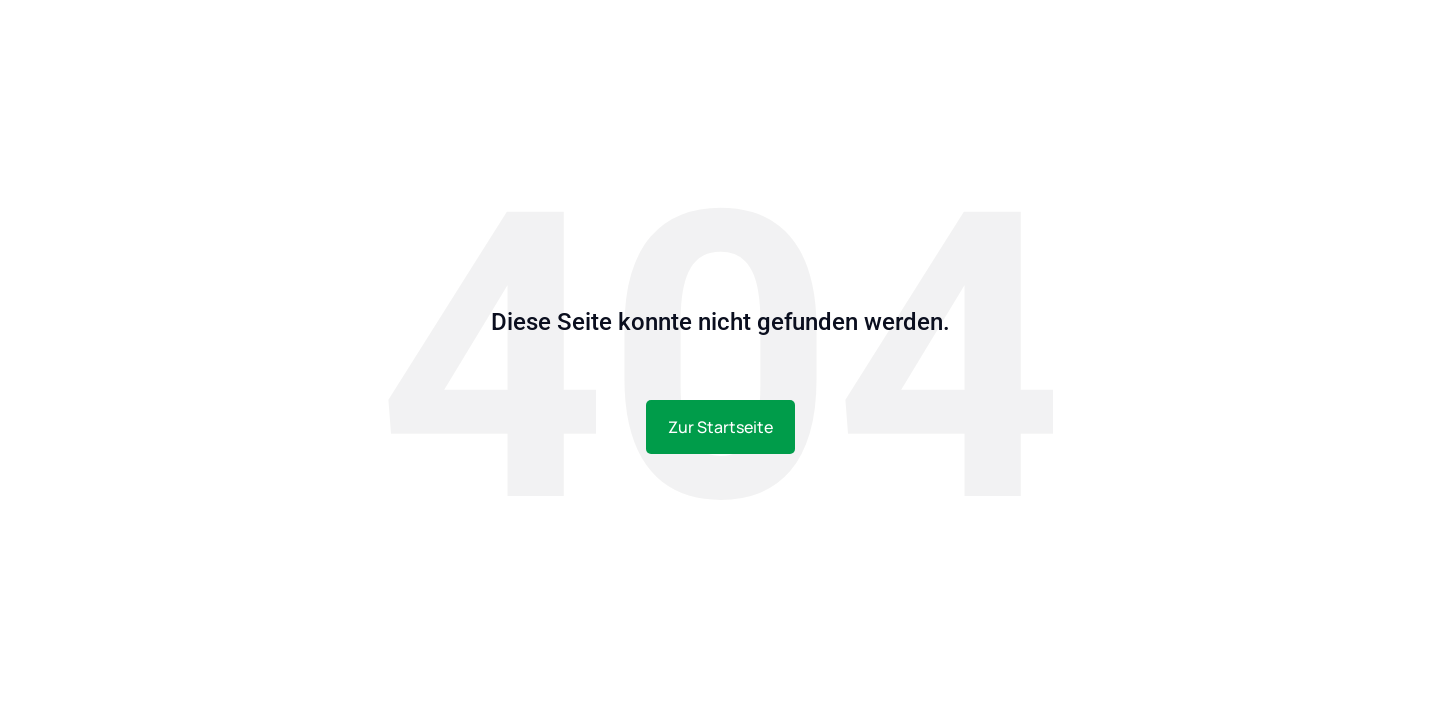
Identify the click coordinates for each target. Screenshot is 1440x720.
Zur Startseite (720, 427)
